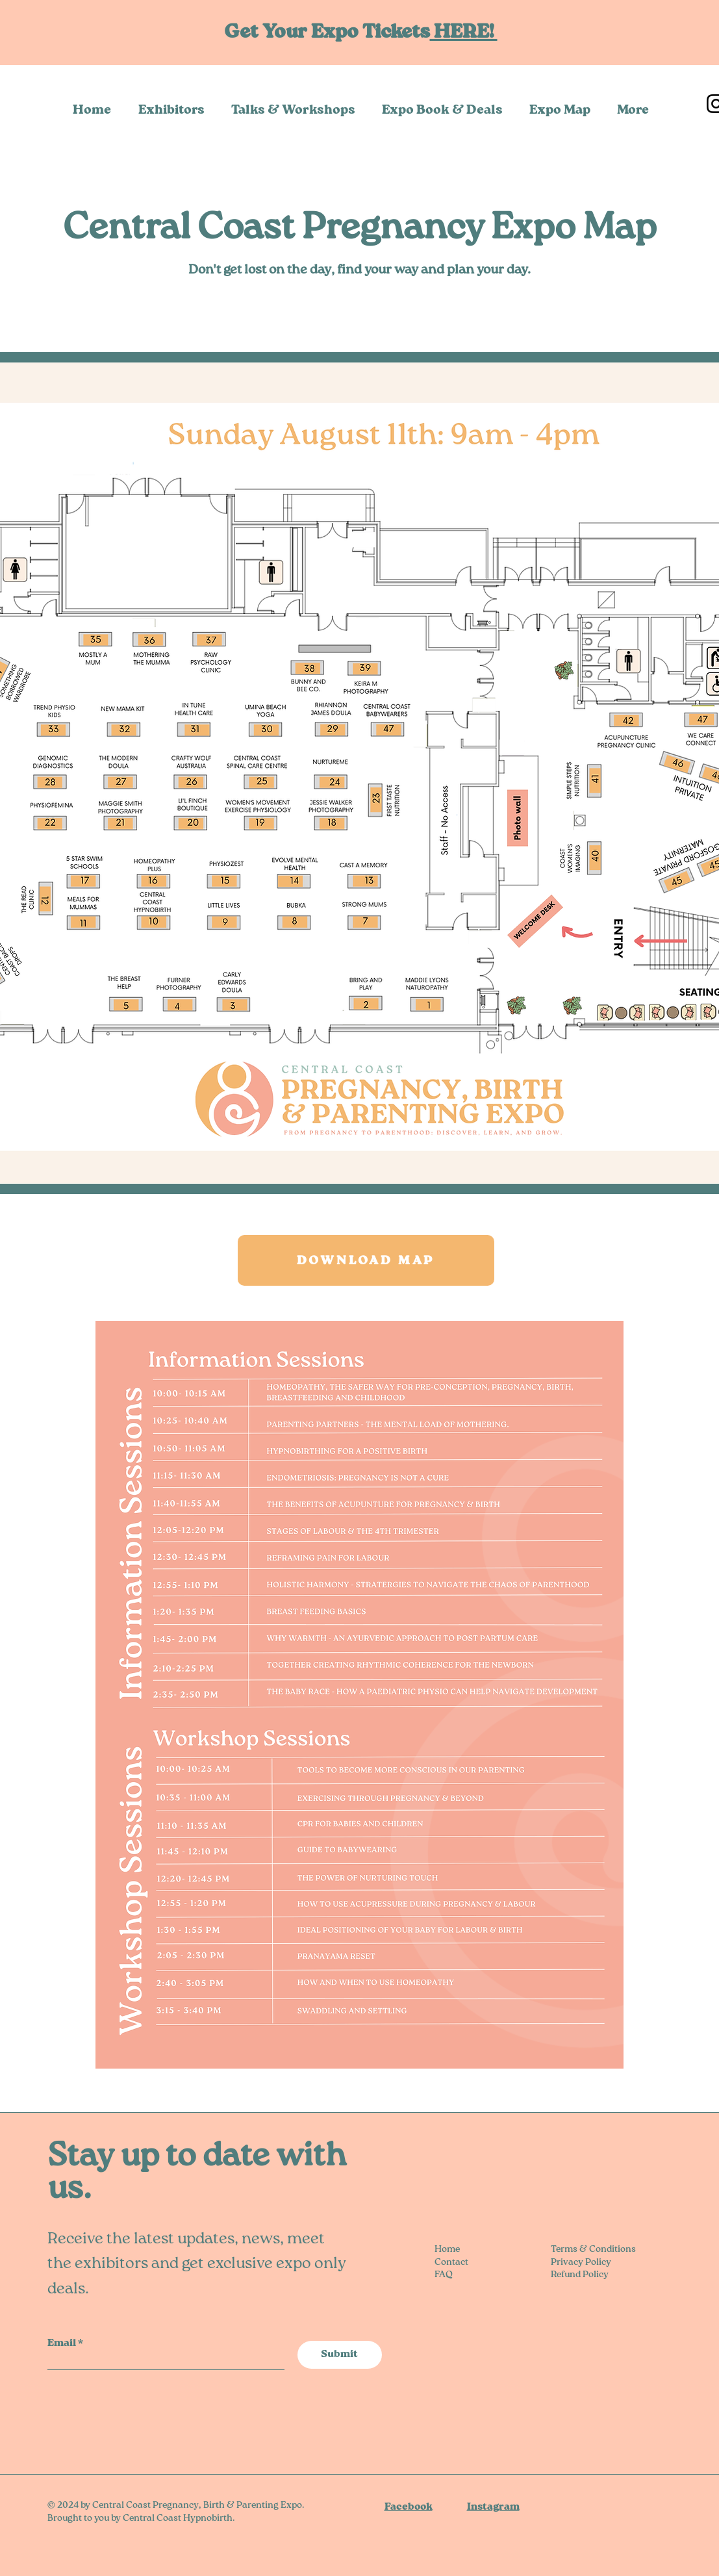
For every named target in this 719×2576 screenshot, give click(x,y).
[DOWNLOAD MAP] (366, 1260)
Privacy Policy (581, 2262)
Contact (451, 2262)
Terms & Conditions (593, 2249)
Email (61, 2343)
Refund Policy (580, 2274)
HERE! (464, 32)
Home (447, 2249)
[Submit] (339, 2355)
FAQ (444, 2274)
